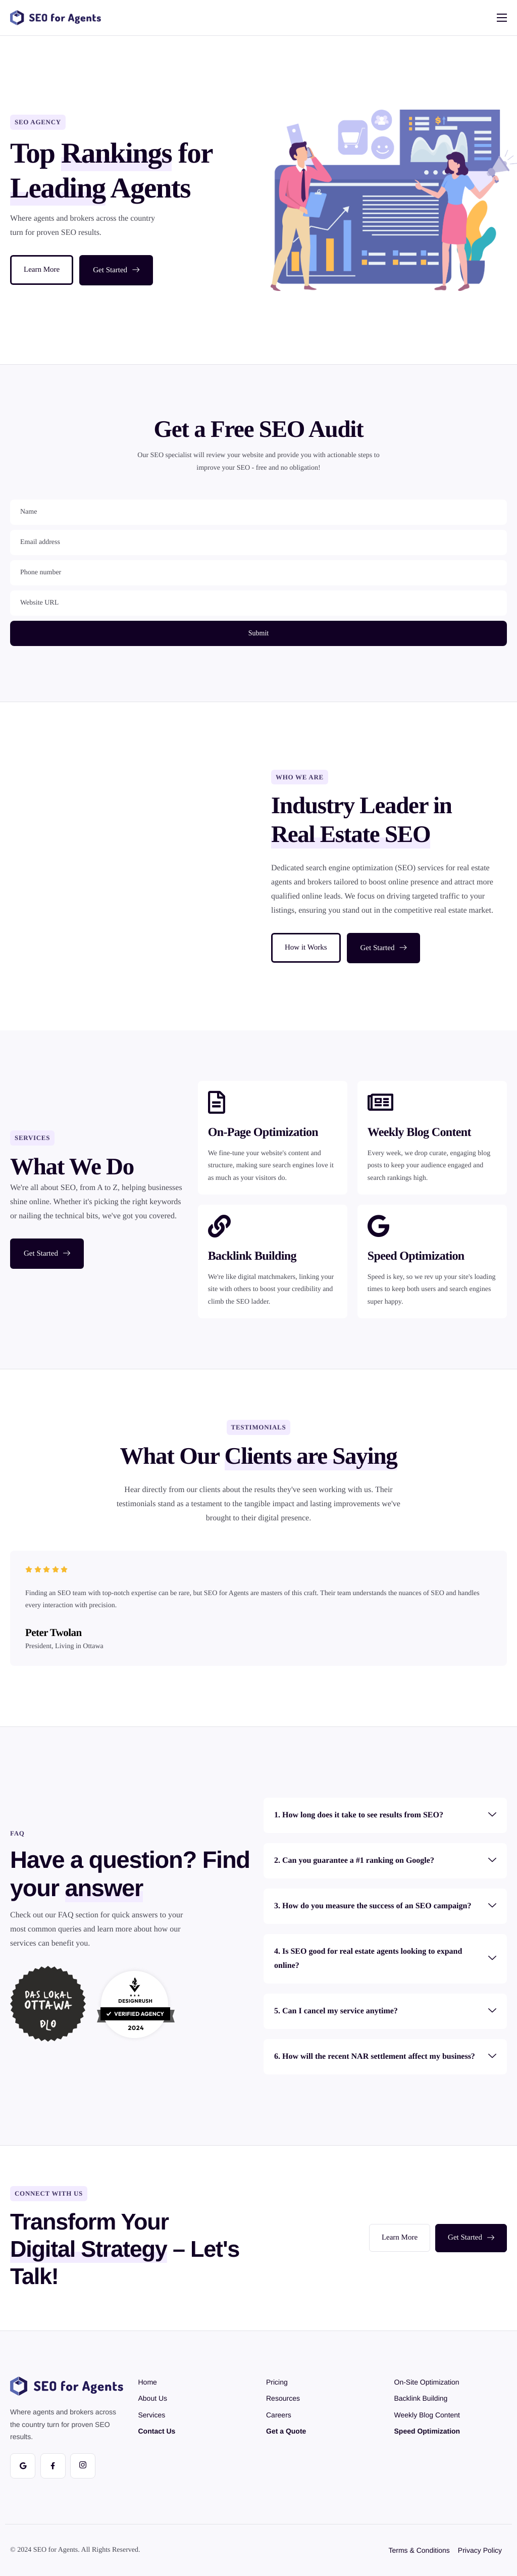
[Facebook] (53, 2466)
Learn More (42, 270)
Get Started (116, 270)
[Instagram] (82, 2466)
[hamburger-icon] (502, 18)
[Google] (22, 2466)
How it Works (306, 948)
